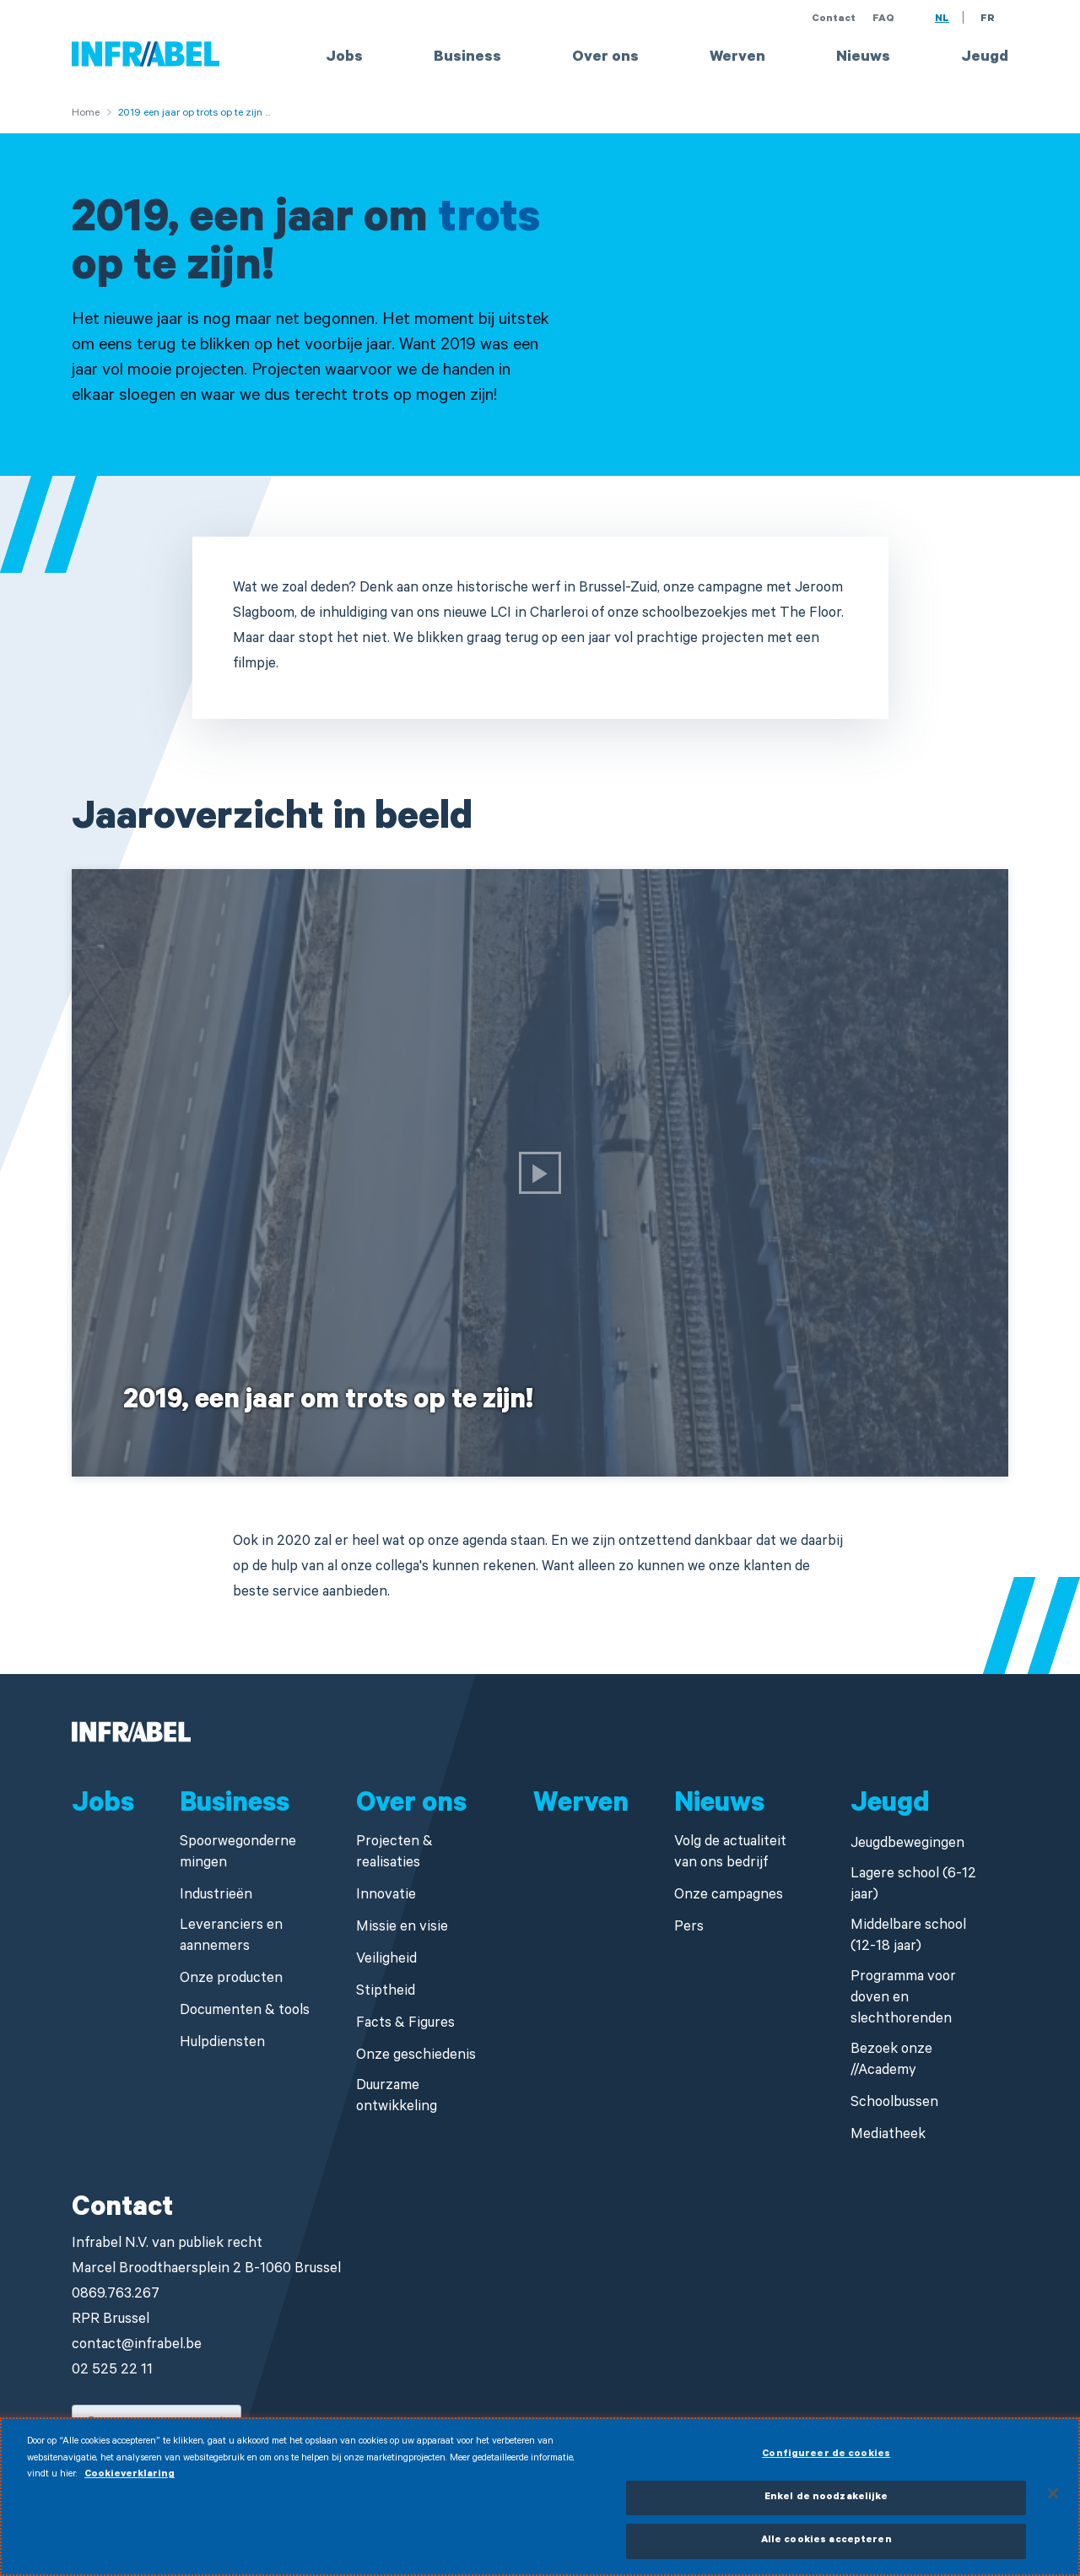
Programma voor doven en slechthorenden (903, 1999)
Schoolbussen (894, 2104)
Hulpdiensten (222, 2044)
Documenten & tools (245, 2012)
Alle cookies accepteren (826, 2550)
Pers (689, 1928)
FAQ (883, 19)
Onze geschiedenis (416, 2057)
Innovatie (386, 1896)
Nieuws (863, 58)
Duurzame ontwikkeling (396, 2097)
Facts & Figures (405, 2025)
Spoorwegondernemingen (238, 1853)
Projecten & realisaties (394, 1853)
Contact (834, 19)
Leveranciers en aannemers (231, 1937)
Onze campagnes (728, 1896)
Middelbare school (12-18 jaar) (908, 1937)
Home (86, 114)
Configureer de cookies (826, 2464)
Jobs (344, 58)
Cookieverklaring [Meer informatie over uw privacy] (129, 2484)
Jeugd (984, 58)
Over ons (605, 58)
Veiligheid (386, 1960)
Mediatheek (888, 2136)
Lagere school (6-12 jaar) (913, 1885)
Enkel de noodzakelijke (826, 2506)
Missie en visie (402, 1928)
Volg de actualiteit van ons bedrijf (730, 1853)
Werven (737, 58)
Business (467, 58)
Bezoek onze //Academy (891, 2061)
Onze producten (231, 1980)
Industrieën (216, 1896)
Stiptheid (385, 1993)
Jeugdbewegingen (907, 1845)
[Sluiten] (1053, 2501)
